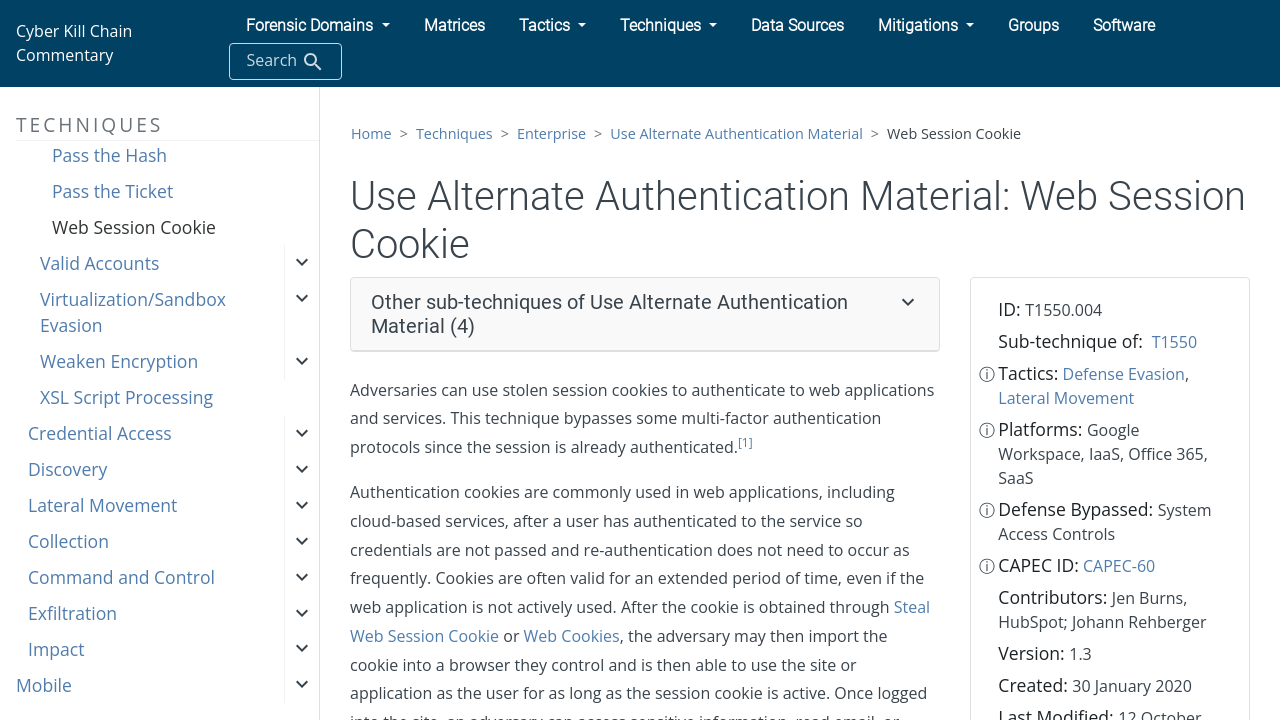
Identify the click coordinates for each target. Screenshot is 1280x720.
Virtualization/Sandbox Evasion (133, 312)
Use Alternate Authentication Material (736, 133)
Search (285, 61)
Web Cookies (572, 636)
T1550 (1174, 342)
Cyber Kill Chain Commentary (74, 43)
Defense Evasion (1124, 374)
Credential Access (100, 433)
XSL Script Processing (126, 397)
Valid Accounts (99, 263)
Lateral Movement (102, 505)
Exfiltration (72, 613)
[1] (745, 442)
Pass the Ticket (112, 191)
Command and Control (121, 577)
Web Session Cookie (134, 227)
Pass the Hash (109, 155)
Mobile (44, 685)
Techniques (454, 133)
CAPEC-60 (1119, 566)
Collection (68, 541)
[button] (317, 26)
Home (371, 133)
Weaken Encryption (119, 361)
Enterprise (551, 133)
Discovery (67, 469)
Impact (56, 649)
